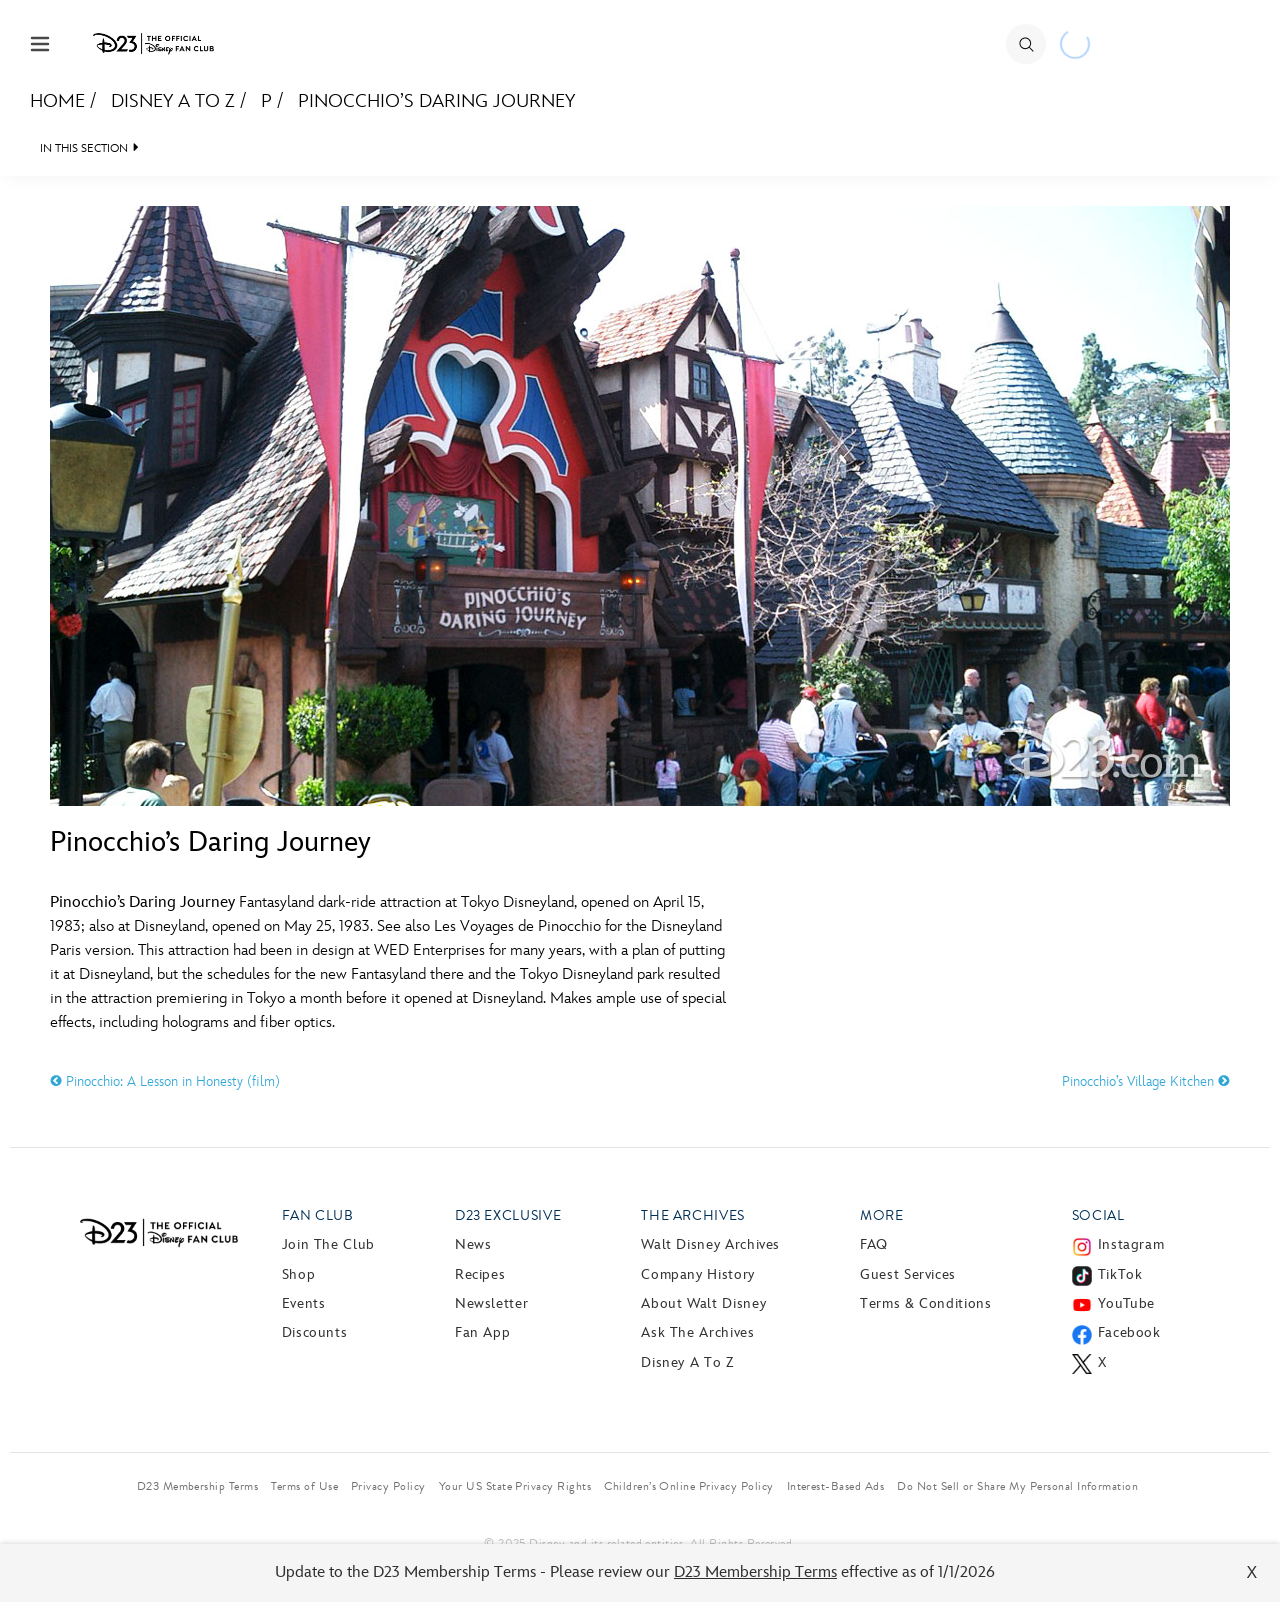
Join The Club (328, 1244)
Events (304, 1303)
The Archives (693, 1215)
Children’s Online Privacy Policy (688, 1486)
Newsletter (491, 1303)
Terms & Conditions (926, 1303)
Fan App (482, 1332)
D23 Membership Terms (755, 1572)
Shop (299, 1274)
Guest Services (908, 1274)
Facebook (1129, 1332)
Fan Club (318, 1215)
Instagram (1131, 1244)
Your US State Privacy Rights (515, 1486)
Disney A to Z (173, 101)
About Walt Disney (703, 1303)
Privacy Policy (388, 1486)
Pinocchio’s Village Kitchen (1146, 1081)
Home (57, 101)
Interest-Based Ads (836, 1486)
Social (1098, 1215)
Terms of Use (304, 1486)
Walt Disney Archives (710, 1244)
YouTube (1126, 1303)
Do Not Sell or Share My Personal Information (1017, 1486)
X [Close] (1252, 1572)
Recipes (480, 1274)
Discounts (315, 1332)
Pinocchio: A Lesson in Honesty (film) (165, 1081)
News (473, 1244)
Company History (698, 1274)
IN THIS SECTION (84, 148)
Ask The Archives (697, 1332)
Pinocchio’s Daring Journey (436, 101)
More (882, 1215)
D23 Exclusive (508, 1215)
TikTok (1120, 1274)
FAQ (874, 1244)
